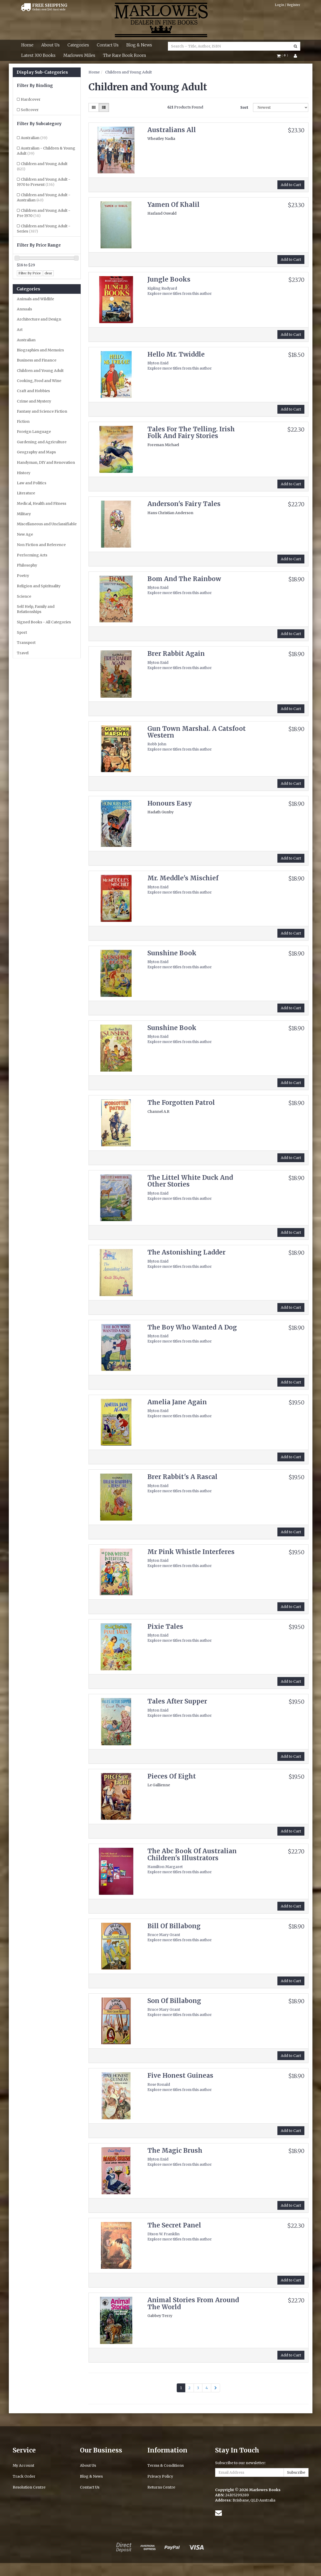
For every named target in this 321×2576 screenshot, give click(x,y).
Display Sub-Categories (42, 72)
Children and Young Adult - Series (43, 229)
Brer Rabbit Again (176, 654)
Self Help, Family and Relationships (35, 609)
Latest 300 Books (38, 55)
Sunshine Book (171, 953)
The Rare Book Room (124, 55)
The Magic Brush (174, 2150)
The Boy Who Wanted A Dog (192, 1327)
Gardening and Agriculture (41, 442)
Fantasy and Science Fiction (42, 411)
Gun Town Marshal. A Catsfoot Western (196, 732)
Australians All (171, 130)
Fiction (23, 421)
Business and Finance (36, 360)
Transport (26, 642)
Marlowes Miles (79, 55)
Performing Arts (32, 555)
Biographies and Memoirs (40, 350)
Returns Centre (161, 2487)
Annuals (24, 309)
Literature (26, 493)
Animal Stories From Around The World (193, 2303)
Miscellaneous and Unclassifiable (47, 524)
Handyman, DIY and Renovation (46, 462)
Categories (78, 44)
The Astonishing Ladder (186, 1252)
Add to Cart (291, 184)
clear (48, 273)
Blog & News (139, 44)
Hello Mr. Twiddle (176, 354)
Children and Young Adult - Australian (43, 197)
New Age (25, 534)
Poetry (23, 575)
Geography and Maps (36, 452)
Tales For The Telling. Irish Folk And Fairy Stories (191, 432)
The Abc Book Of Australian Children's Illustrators (192, 1854)
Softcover (30, 109)
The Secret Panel (174, 2225)
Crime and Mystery (34, 401)
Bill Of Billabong (174, 1926)
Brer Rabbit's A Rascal (182, 1477)
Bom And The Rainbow (184, 579)
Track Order (24, 2476)
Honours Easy (169, 803)
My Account (23, 2465)
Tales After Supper (177, 1701)
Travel (23, 653)
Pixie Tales (165, 1627)
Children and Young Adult (42, 166)
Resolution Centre (29, 2487)
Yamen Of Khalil (173, 205)
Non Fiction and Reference (41, 544)
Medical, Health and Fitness (41, 503)
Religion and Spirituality (38, 586)
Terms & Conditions (165, 2465)
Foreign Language (34, 431)
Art (20, 329)
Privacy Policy (160, 2476)
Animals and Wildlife (35, 299)
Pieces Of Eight (171, 1776)
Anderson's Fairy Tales (184, 504)
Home (27, 44)
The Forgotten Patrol (181, 1103)
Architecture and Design (39, 319)
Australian (34, 137)
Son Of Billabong (174, 2001)
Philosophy (27, 565)
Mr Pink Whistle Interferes (191, 1552)
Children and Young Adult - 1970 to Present (43, 182)
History (23, 473)
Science (24, 596)
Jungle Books (168, 279)
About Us (50, 44)
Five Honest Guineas (180, 2075)
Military (24, 514)
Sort (244, 107)
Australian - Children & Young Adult (46, 151)
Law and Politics (31, 483)
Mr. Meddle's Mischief (182, 878)
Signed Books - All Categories (44, 622)
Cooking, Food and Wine (39, 380)
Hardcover (30, 99)
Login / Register (287, 5)
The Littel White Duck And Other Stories (190, 1181)
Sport (22, 632)
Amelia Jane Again (177, 1402)
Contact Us (108, 44)
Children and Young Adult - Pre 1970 (43, 213)
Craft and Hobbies (33, 391)
